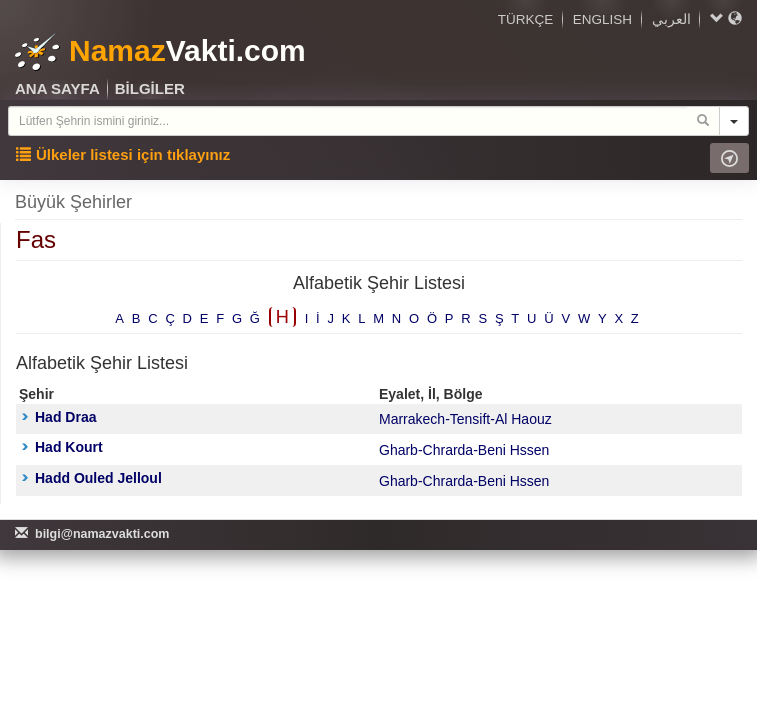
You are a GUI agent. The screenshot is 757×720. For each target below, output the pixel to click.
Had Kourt (62, 447)
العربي (671, 19)
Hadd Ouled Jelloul (92, 478)
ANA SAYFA (57, 88)
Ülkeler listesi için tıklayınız (123, 154)
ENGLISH (602, 19)
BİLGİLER (150, 88)
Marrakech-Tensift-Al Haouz (465, 419)
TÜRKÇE (526, 19)
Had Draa (59, 417)
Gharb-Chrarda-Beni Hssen (464, 450)
